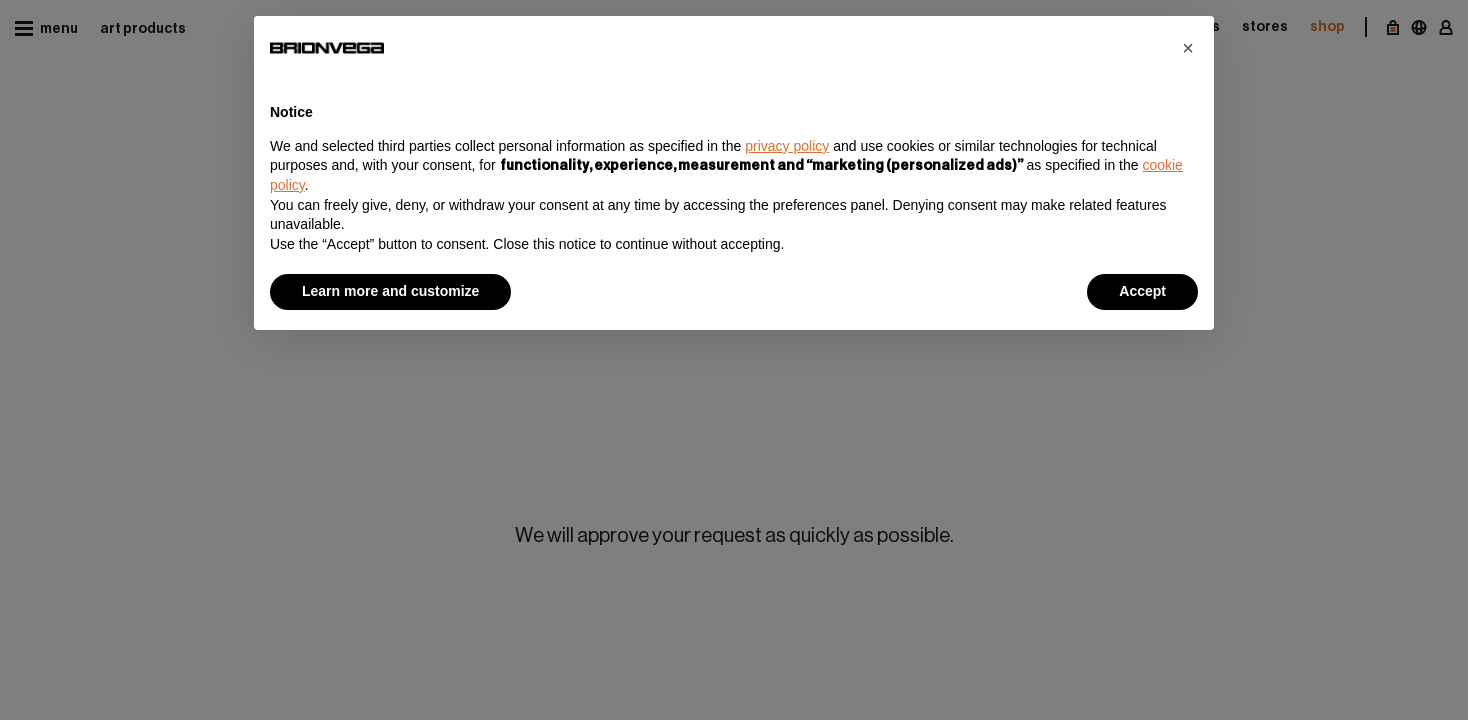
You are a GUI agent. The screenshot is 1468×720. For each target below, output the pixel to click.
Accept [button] (1142, 291)
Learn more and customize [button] (390, 291)
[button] (1188, 48)
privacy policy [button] (787, 146)
